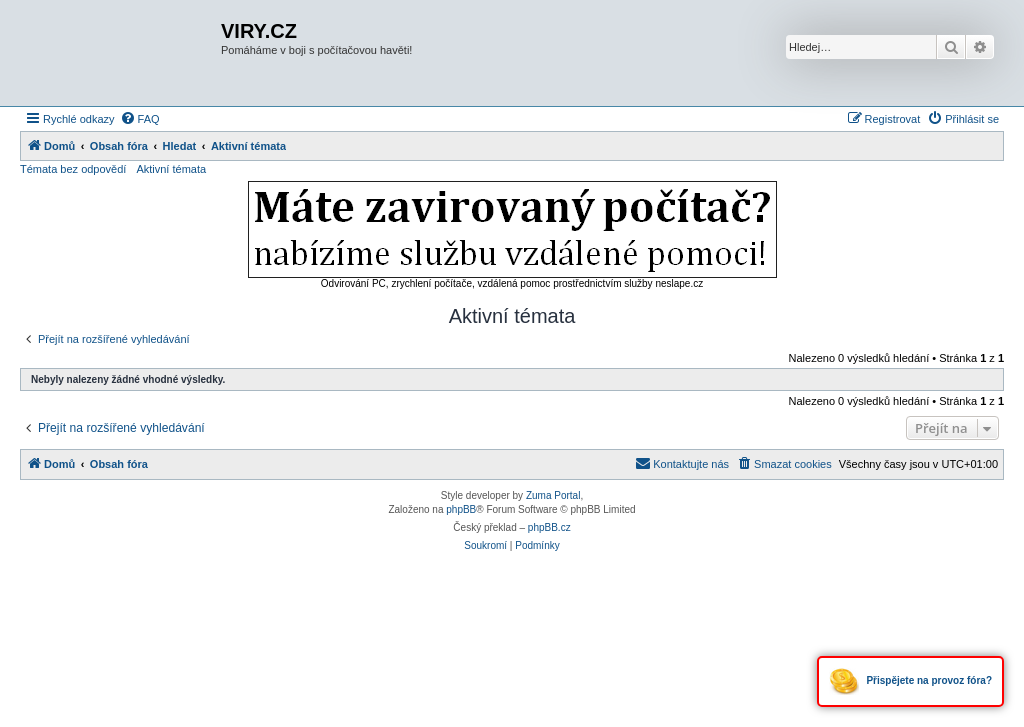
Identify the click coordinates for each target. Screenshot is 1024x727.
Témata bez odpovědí (73, 169)
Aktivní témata (171, 169)
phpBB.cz (549, 527)
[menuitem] (140, 119)
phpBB (461, 509)
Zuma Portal (553, 495)
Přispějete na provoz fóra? (910, 681)
